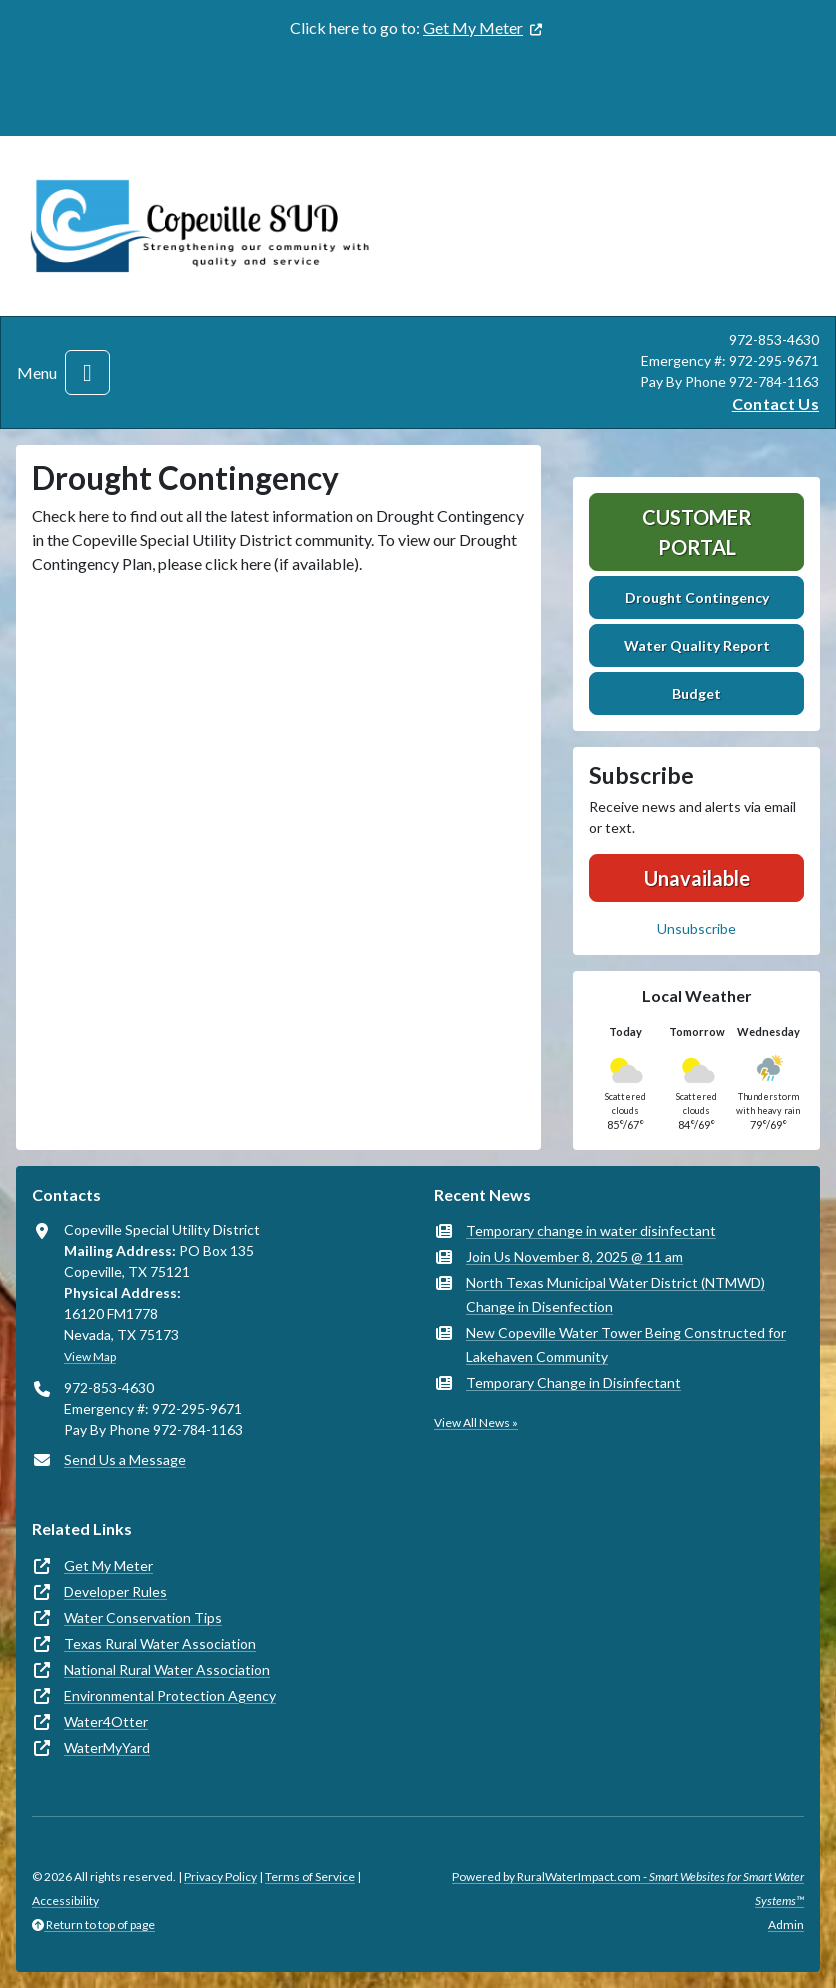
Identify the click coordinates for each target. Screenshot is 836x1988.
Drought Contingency (697, 597)
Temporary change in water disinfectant (591, 1230)
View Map (90, 1356)
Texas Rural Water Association (160, 1643)
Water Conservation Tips (143, 1617)
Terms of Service (310, 1876)
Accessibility (65, 1900)
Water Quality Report (697, 645)
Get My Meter (473, 27)
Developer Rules (115, 1591)
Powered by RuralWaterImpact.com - (628, 1888)
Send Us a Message (125, 1459)
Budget (696, 693)
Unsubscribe (696, 928)
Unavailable (697, 878)
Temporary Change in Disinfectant (573, 1382)
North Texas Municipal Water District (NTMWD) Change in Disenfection (615, 1294)
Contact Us (775, 403)
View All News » (476, 1422)
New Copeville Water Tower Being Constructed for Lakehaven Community (626, 1344)
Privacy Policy (220, 1876)
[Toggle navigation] (87, 372)
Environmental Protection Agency (170, 1695)
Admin (786, 1924)
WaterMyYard (107, 1747)
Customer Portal (697, 532)
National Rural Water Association (167, 1669)
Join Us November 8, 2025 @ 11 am (574, 1256)
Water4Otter (106, 1721)
